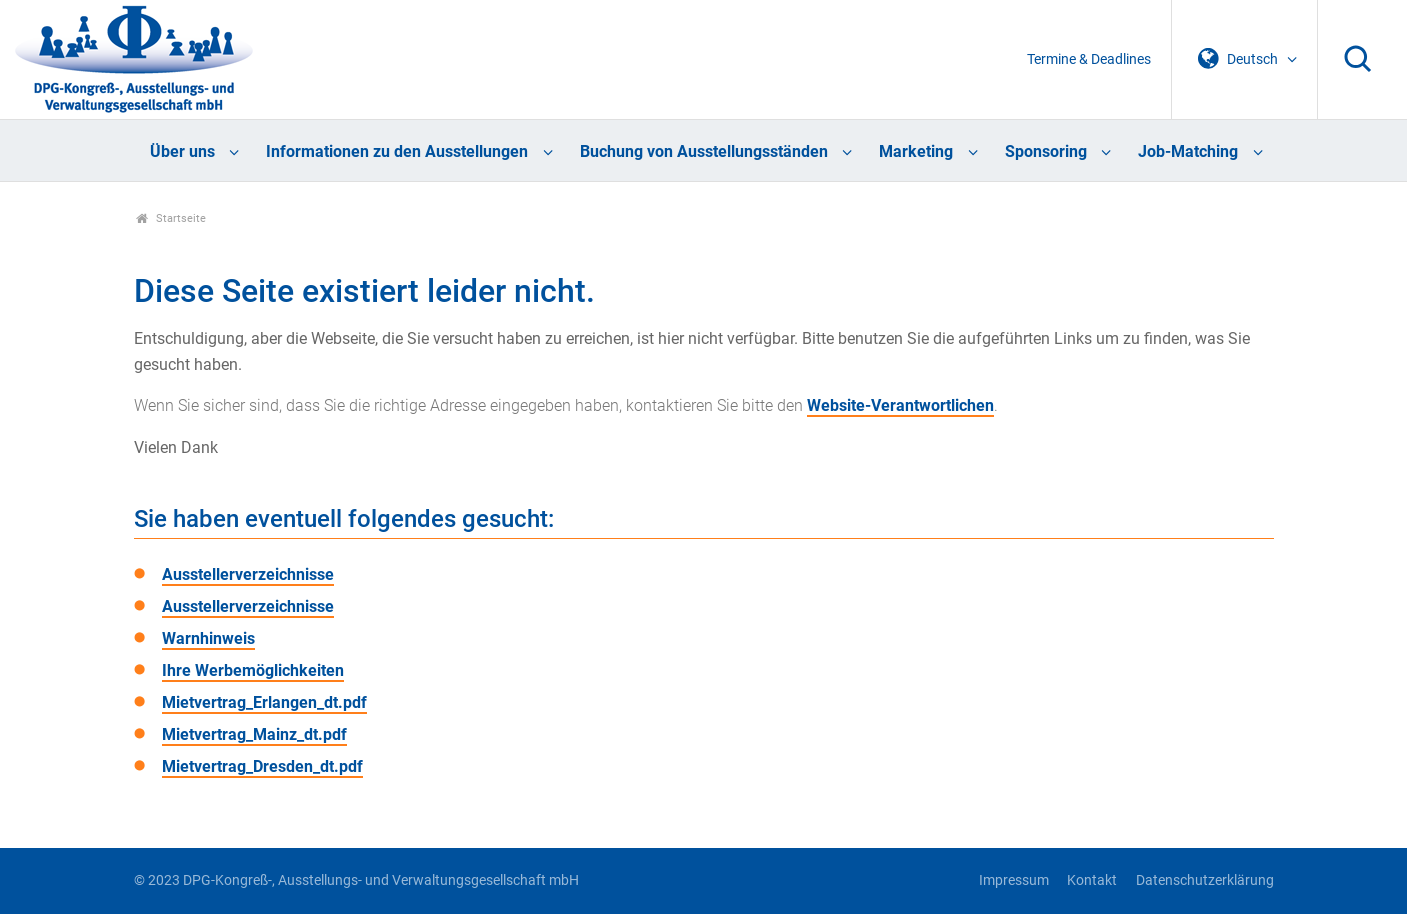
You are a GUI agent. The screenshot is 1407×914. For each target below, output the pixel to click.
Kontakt (1092, 880)
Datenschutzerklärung (1205, 880)
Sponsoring (1046, 151)
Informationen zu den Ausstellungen (397, 151)
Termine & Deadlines (1089, 59)
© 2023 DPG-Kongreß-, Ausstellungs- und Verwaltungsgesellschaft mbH (356, 880)
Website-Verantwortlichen (900, 405)
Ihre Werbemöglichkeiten (253, 670)
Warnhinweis (208, 638)
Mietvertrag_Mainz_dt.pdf (254, 734)
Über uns (182, 151)
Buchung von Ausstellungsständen (704, 151)
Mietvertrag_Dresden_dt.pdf (262, 766)
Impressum (1014, 880)
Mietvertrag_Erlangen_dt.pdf (264, 702)
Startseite (171, 218)
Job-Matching (1188, 151)
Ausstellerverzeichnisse (248, 574)
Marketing (916, 151)
